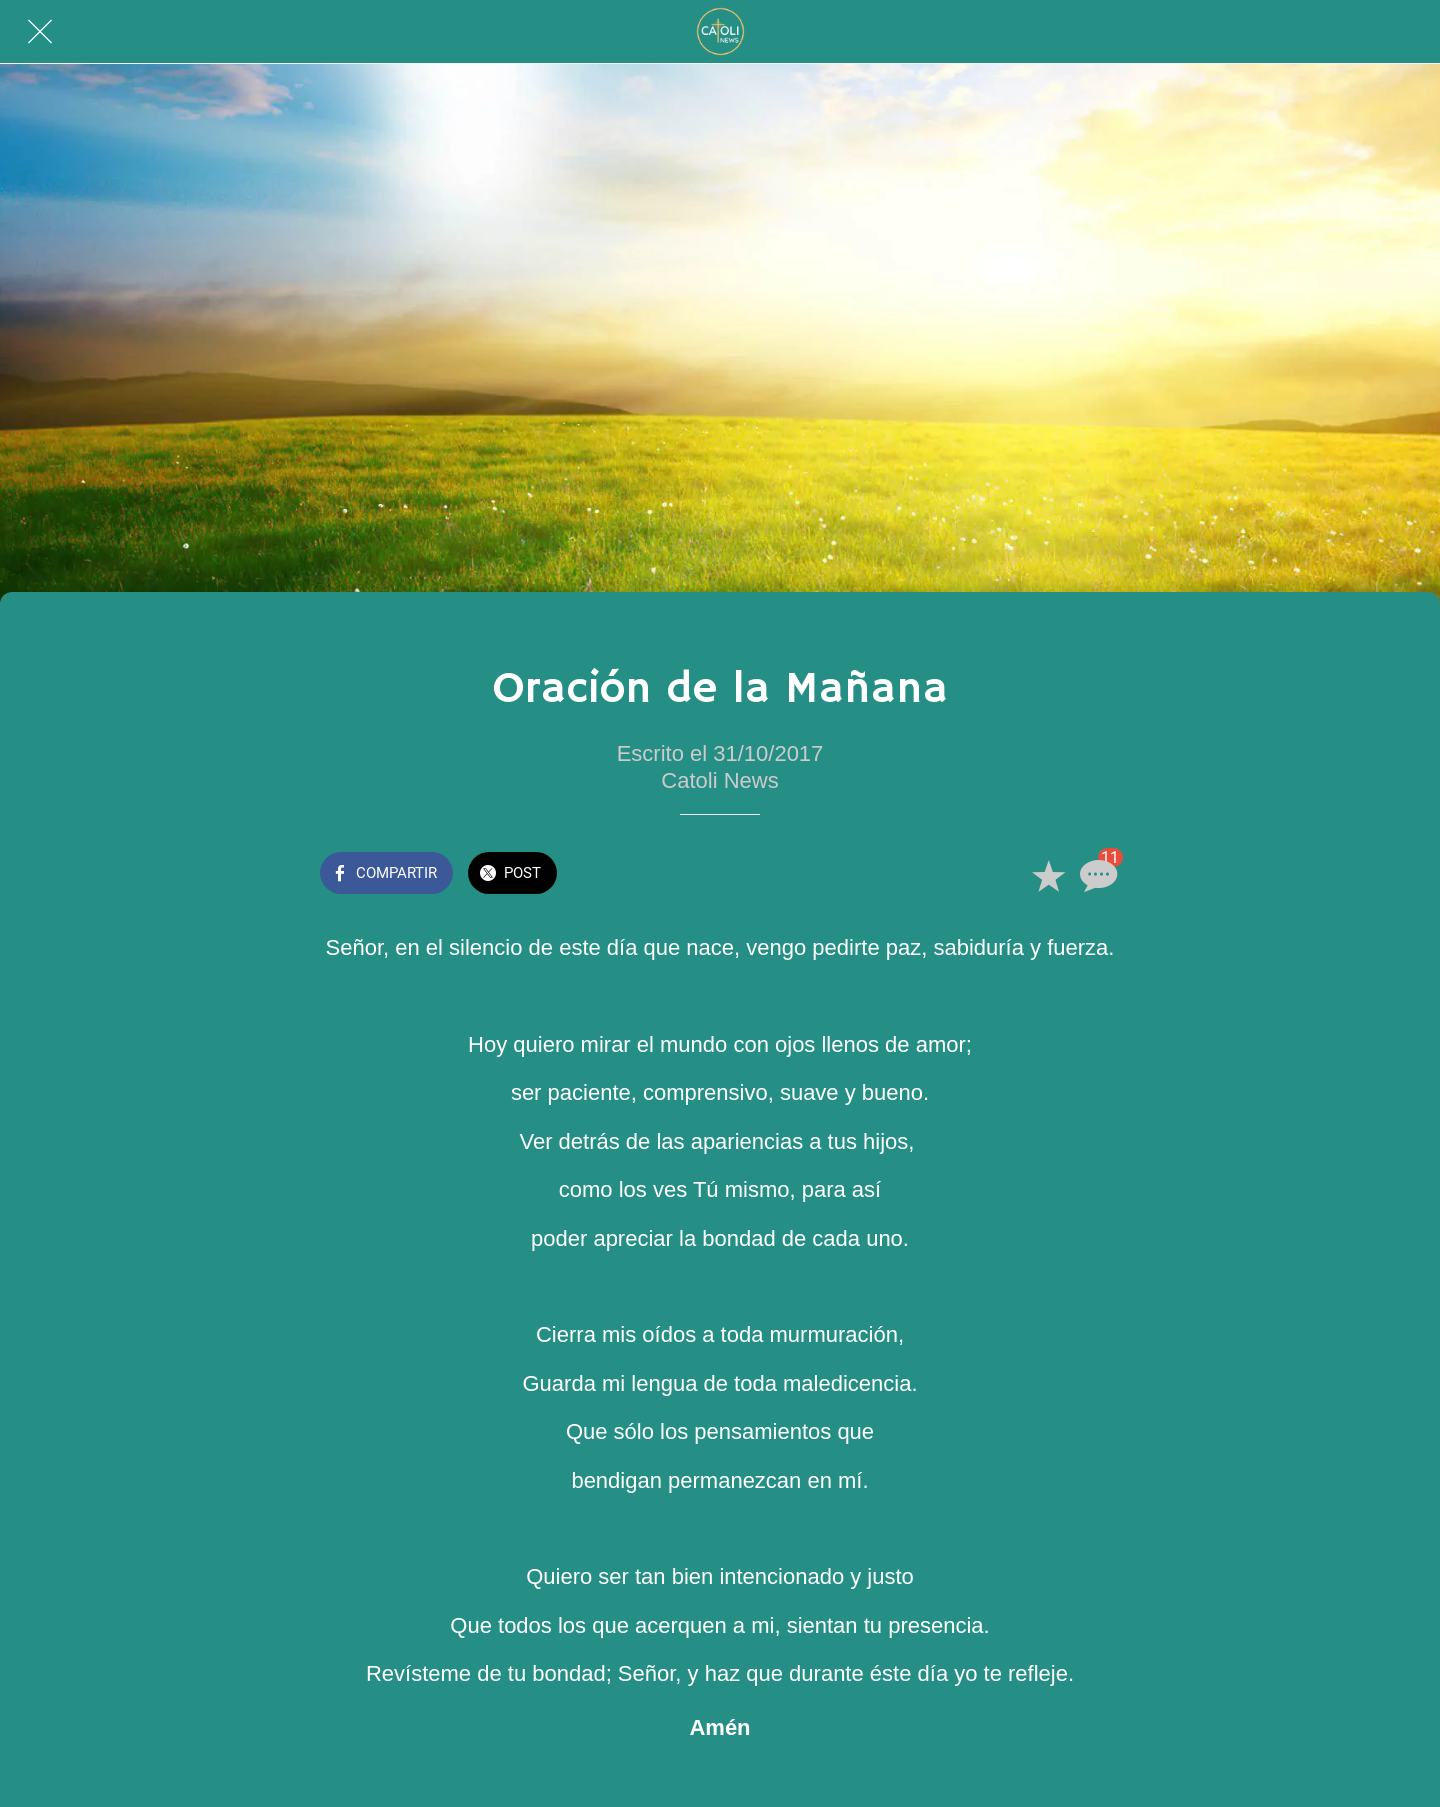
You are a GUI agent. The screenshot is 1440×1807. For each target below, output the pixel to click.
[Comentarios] (1096, 875)
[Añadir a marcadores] (1048, 875)
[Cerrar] (40, 32)
